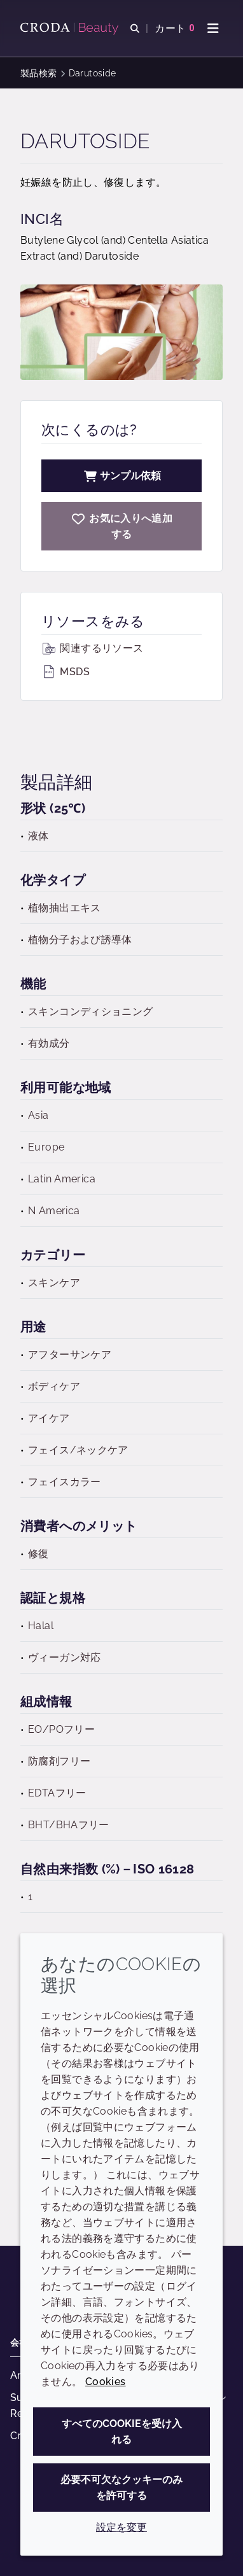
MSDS (65, 672)
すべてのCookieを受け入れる (122, 2432)
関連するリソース (92, 648)
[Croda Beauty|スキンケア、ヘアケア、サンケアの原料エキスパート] (71, 28)
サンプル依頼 (121, 476)
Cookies (105, 2382)
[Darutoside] (121, 526)
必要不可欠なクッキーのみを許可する (121, 2488)
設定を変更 (121, 2527)
